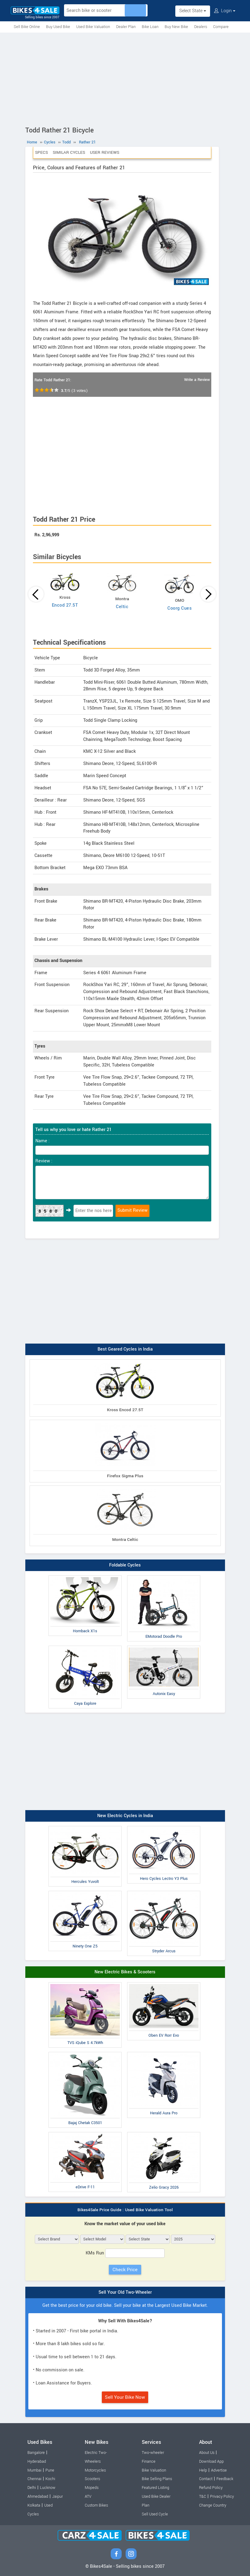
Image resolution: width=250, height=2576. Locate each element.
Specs (41, 152)
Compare (221, 27)
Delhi (31, 2487)
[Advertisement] (125, 78)
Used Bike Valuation (93, 27)
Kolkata (33, 2505)
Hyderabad (36, 2461)
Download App (211, 2461)
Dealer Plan (126, 27)
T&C (202, 2496)
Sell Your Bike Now (125, 2397)
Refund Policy (211, 2487)
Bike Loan (150, 27)
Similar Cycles (69, 152)
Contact (205, 2479)
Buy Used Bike (58, 27)
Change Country (212, 2505)
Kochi (50, 2479)
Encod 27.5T (65, 605)
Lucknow (47, 2487)
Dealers (200, 27)
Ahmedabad (37, 2496)
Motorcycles (95, 2470)
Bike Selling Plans (157, 2479)
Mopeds (91, 2487)
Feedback (224, 2479)
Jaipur (57, 2496)
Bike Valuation (154, 2470)
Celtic (122, 607)
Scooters (92, 2479)
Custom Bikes (96, 2505)
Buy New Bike (176, 27)
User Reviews (104, 152)
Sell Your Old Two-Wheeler (125, 2292)
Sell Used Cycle (155, 2514)
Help (203, 2470)
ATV (88, 2496)
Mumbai (34, 2470)
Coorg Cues (179, 608)
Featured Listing (155, 2487)
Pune (49, 2470)
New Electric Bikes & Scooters (125, 1972)
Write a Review (197, 379)
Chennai (34, 2479)
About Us (206, 2452)
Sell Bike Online (27, 27)
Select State (192, 11)
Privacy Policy (222, 2496)
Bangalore (36, 2452)
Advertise (219, 2470)
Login (224, 11)
